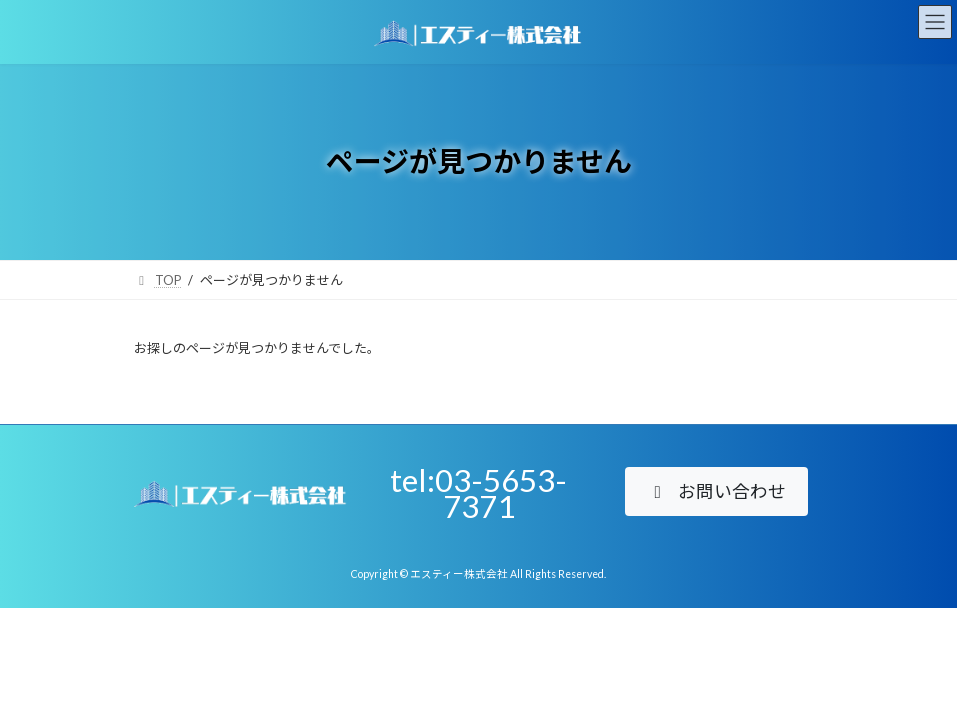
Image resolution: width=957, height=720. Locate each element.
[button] (717, 491)
